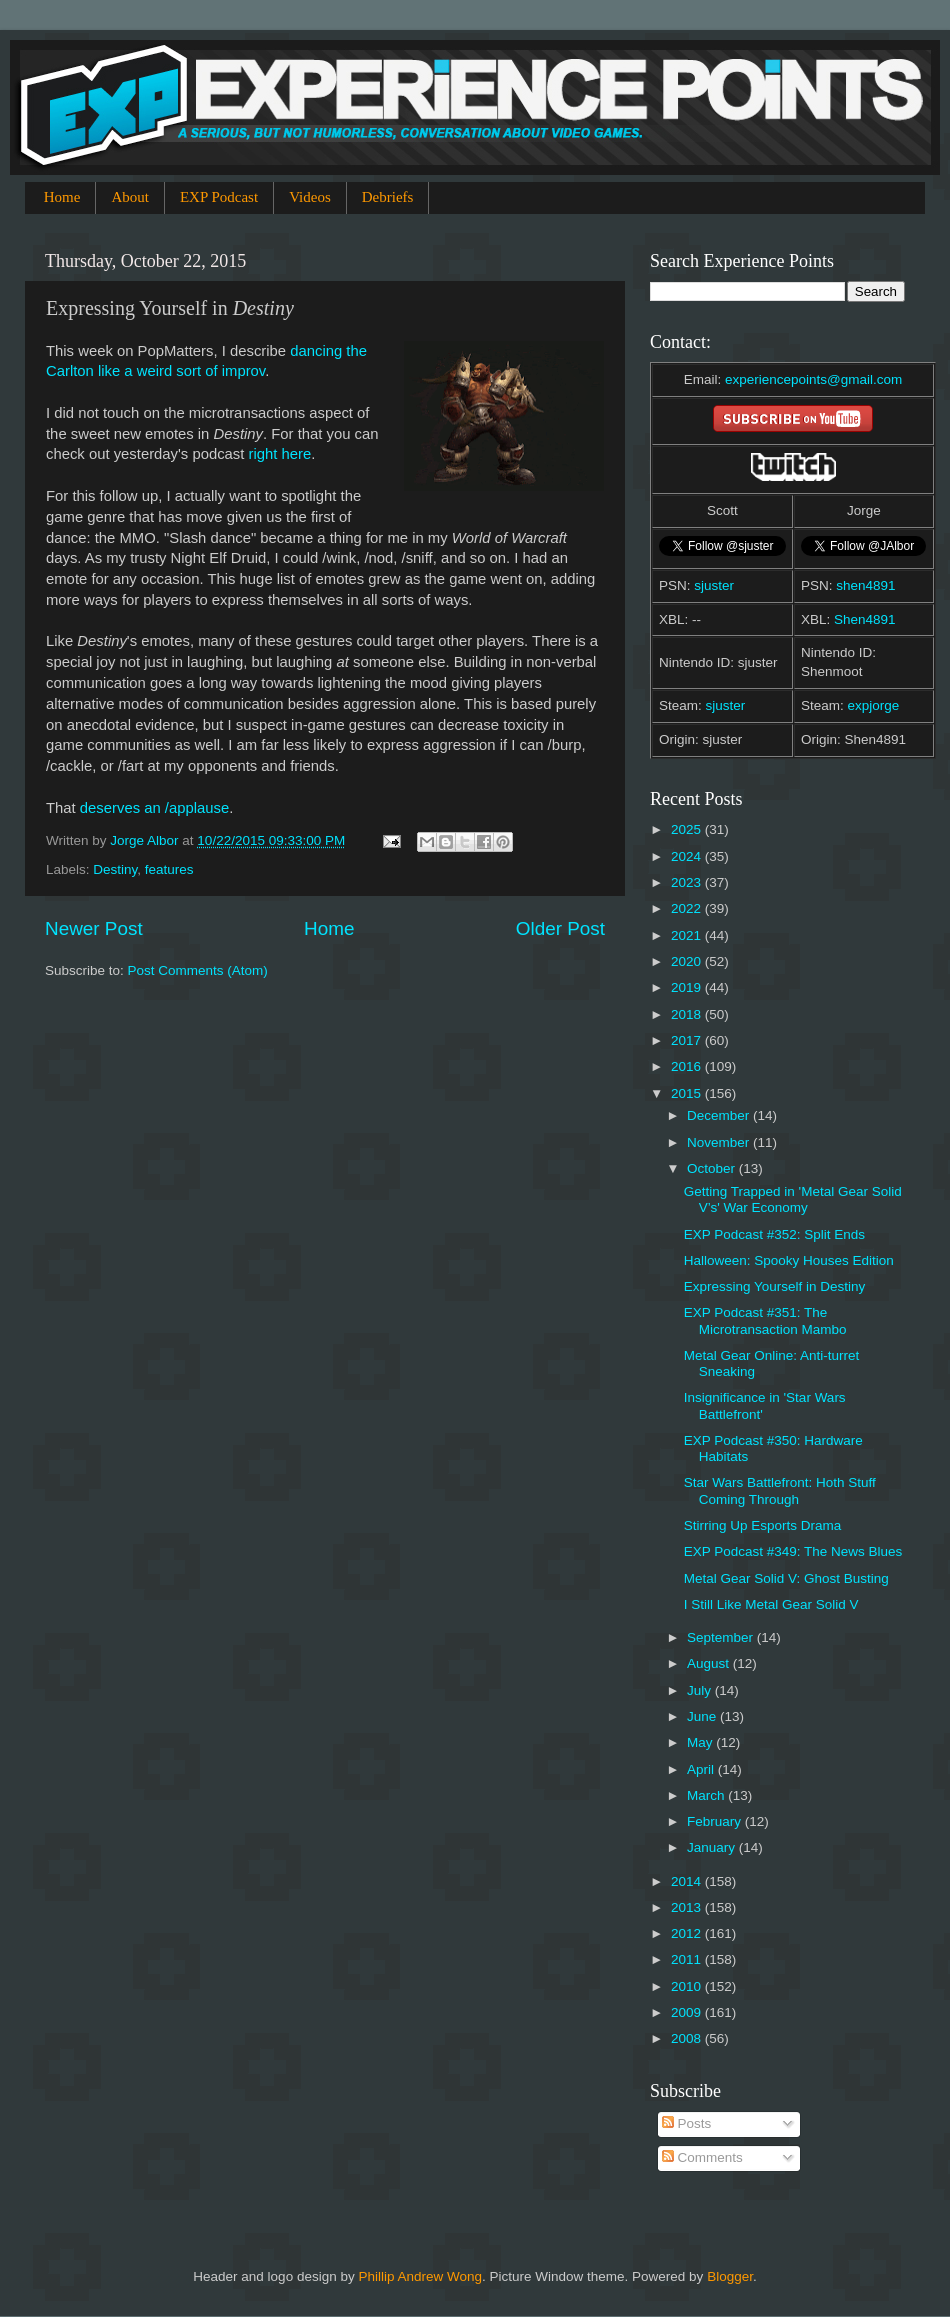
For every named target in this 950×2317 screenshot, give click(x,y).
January (713, 1847)
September (722, 1637)
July (701, 1690)
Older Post (560, 928)
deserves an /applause (154, 808)
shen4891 (865, 585)
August (710, 1663)
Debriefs (388, 197)
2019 (688, 987)
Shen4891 (865, 619)
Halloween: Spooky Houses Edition (789, 1260)
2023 (688, 882)
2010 (688, 1986)
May (701, 1742)
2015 (688, 1093)
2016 (688, 1066)
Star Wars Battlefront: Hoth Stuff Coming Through (780, 1490)
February (716, 1821)
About (130, 197)
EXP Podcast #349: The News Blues (793, 1551)
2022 (688, 908)
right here (280, 454)
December (720, 1115)
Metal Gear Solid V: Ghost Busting (786, 1578)
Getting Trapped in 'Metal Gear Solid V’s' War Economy (793, 1199)
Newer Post (94, 928)
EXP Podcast (219, 197)
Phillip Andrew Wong (420, 2276)
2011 (688, 1959)
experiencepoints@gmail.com (813, 379)
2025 (688, 829)
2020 (688, 961)
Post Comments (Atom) (198, 970)
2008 (688, 2038)
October (713, 1168)
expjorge (874, 705)
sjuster (714, 585)
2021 (688, 935)
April (702, 1769)
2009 (688, 2012)
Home (62, 197)
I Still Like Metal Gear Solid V (771, 1604)
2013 (688, 1907)
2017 (688, 1040)
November (720, 1142)
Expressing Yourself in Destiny (775, 1286)
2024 (688, 856)
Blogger (730, 2276)
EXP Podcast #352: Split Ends (774, 1234)
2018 (688, 1014)
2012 (688, 1933)
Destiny (115, 869)
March (707, 1795)
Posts (687, 2123)
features (169, 869)
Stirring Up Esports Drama (763, 1525)
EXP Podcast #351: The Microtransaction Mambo (765, 1320)
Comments (702, 2157)
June (703, 1716)
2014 (688, 1881)
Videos (310, 197)
